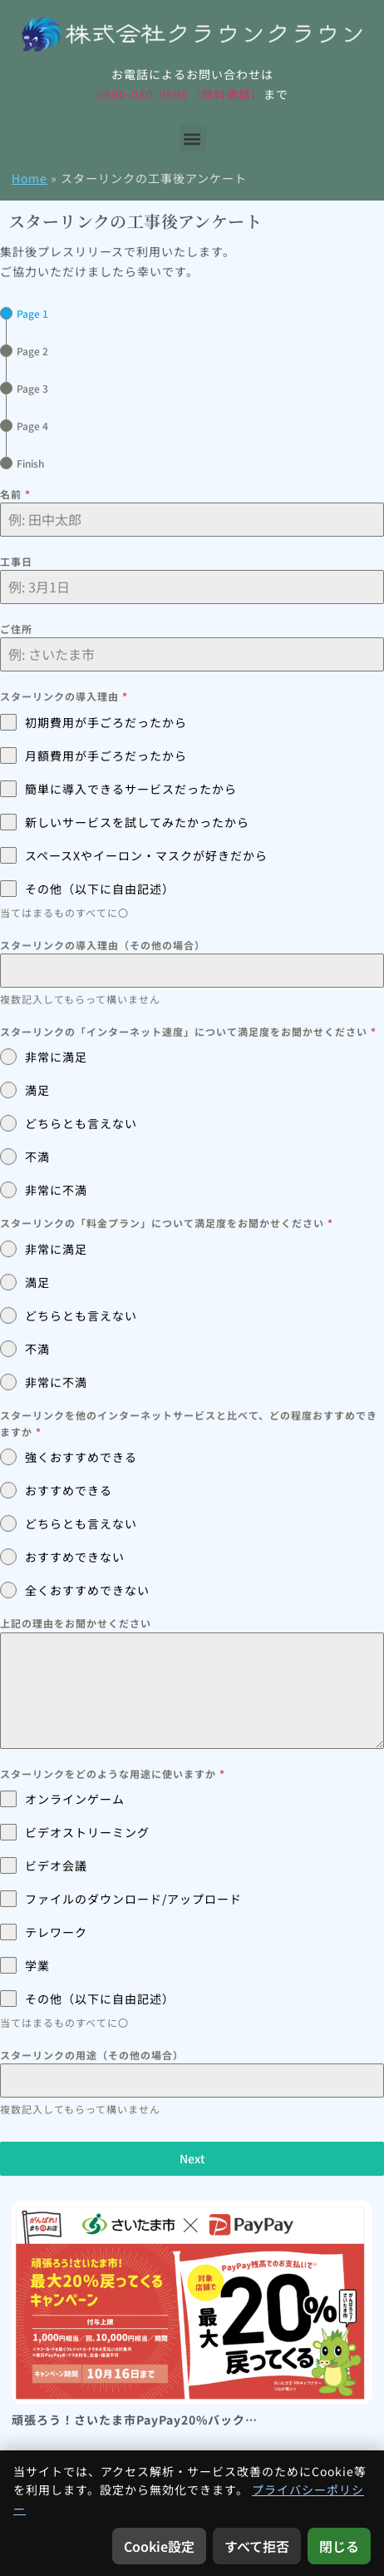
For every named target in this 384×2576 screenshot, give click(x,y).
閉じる (339, 2546)
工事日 (16, 561)
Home (29, 178)
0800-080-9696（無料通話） (179, 94)
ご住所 (16, 629)
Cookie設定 (159, 2546)
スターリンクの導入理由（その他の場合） (102, 945)
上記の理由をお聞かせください (75, 1623)
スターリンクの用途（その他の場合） (92, 2055)
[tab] (24, 313)
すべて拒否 (256, 2546)
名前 (15, 494)
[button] (192, 138)
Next (192, 2158)
